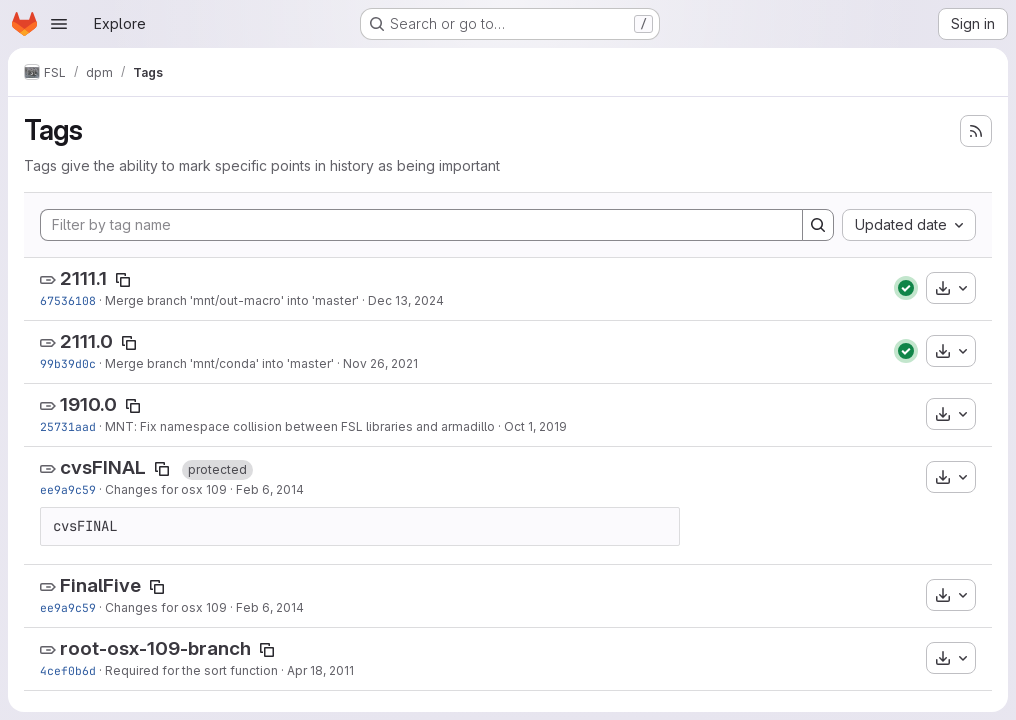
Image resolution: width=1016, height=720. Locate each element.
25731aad (68, 426)
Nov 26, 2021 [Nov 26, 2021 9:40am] (380, 363)
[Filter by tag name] (421, 225)
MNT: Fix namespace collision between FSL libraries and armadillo (300, 426)
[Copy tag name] (123, 280)
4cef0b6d (68, 670)
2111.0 (86, 341)
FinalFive (100, 585)
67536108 (68, 300)
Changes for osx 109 (166, 489)
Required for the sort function (191, 670)
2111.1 (83, 278)
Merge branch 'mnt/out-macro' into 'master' (232, 300)
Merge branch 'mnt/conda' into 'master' (219, 363)
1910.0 (88, 404)
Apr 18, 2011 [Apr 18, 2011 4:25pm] (320, 670)
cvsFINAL (103, 467)
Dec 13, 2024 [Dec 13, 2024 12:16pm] (406, 300)
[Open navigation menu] (59, 24)
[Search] (818, 225)
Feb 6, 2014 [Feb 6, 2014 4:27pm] (270, 489)
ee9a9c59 (68, 489)
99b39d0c (68, 363)
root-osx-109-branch (155, 648)
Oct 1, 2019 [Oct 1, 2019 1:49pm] (535, 426)
